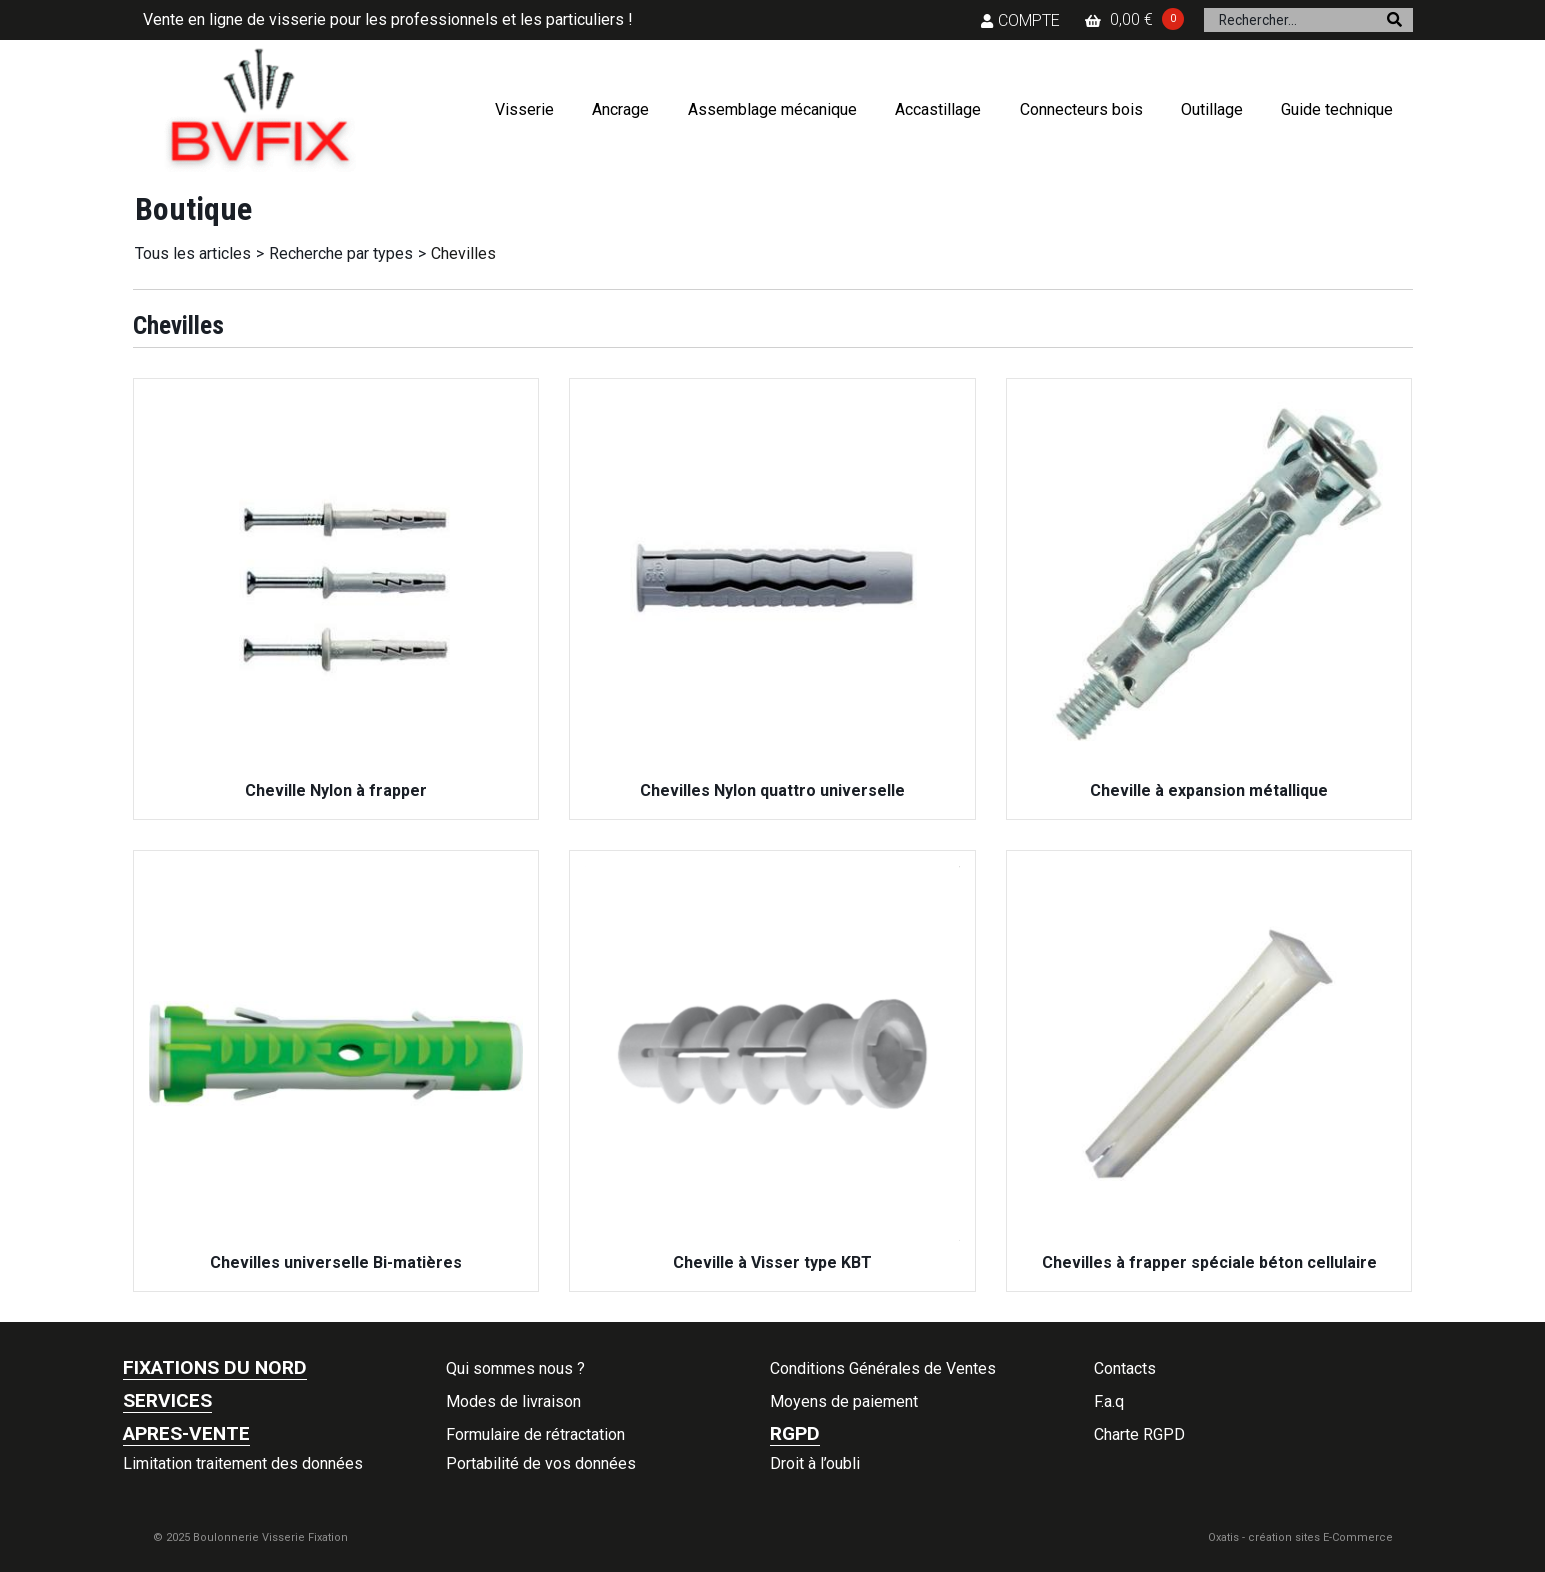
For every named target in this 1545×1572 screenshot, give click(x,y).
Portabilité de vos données (541, 1463)
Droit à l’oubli (815, 1463)
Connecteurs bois (1081, 109)
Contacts (1125, 1368)
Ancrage (620, 109)
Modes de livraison (513, 1401)
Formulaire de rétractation (535, 1434)
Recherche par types (341, 253)
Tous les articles (193, 253)
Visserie (524, 109)
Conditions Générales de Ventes (883, 1368)
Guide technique (1337, 109)
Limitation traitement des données (243, 1463)
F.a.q (1109, 1401)
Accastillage (938, 109)
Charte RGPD (1139, 1434)
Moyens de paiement (844, 1401)
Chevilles (463, 253)
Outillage (1212, 109)
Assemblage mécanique (772, 109)
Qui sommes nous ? (515, 1368)
